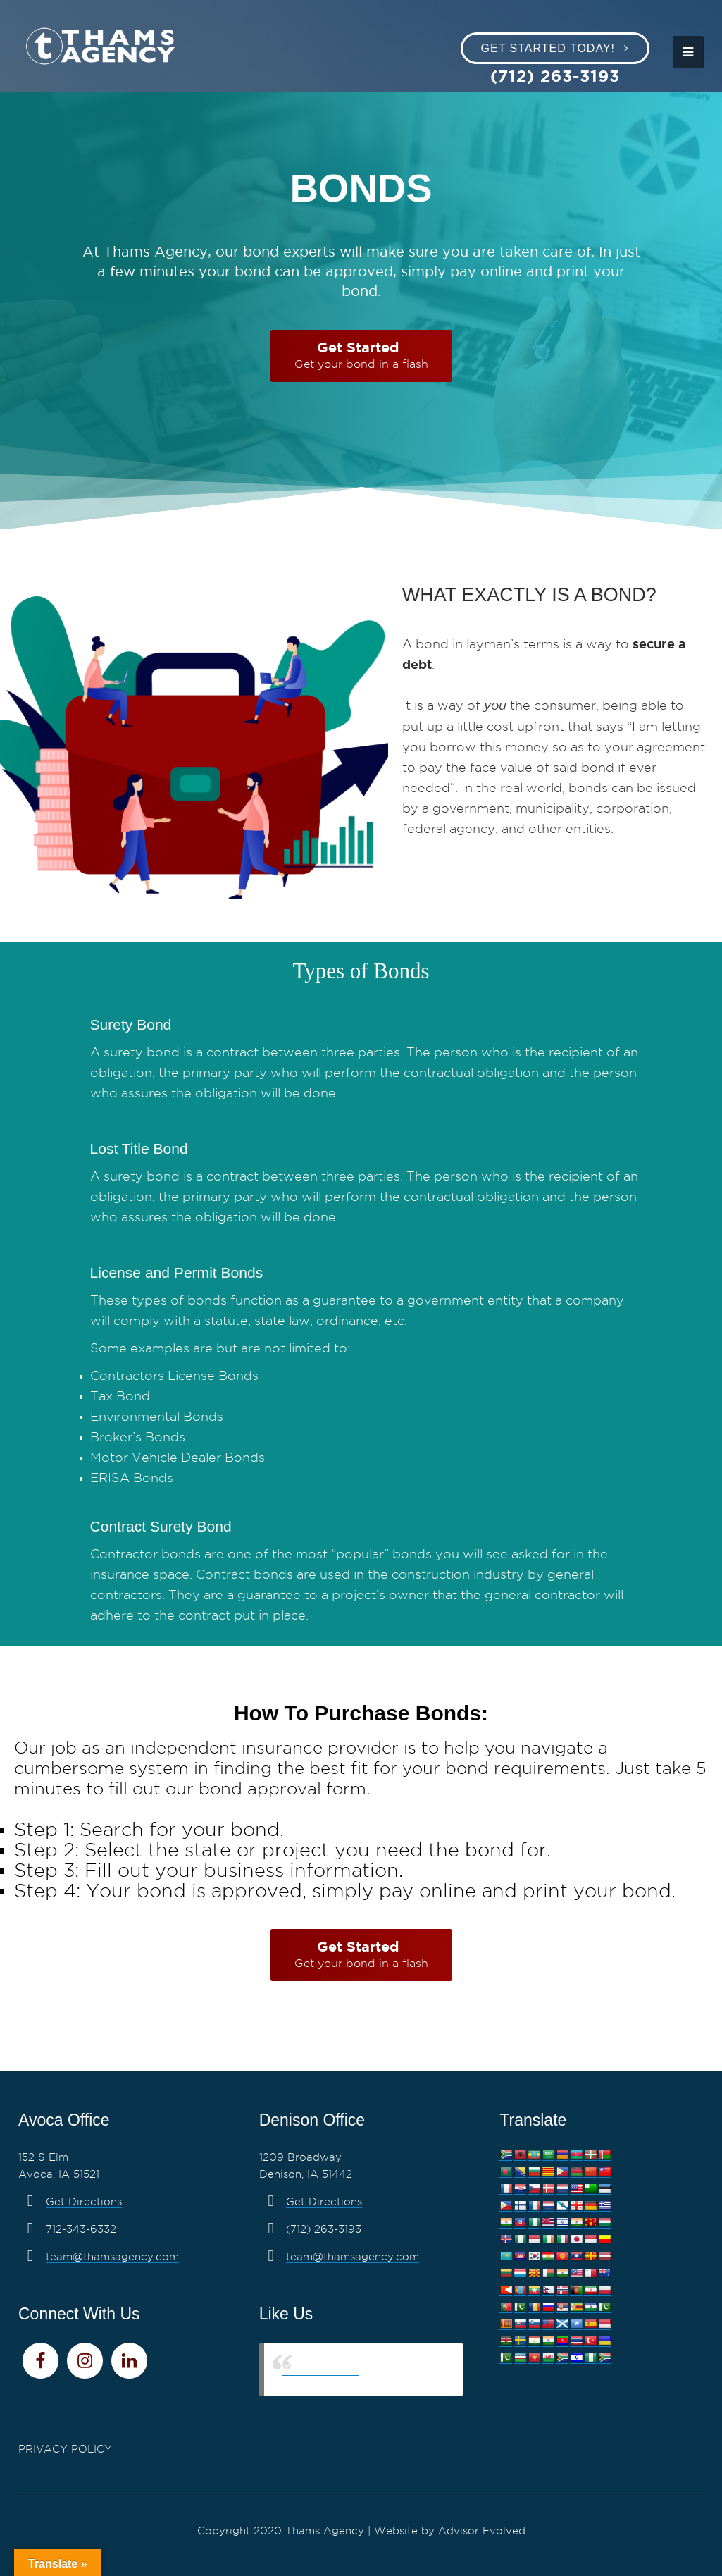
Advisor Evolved (481, 2531)
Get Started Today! (548, 48)
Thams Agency (320, 2369)
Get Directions (84, 2201)
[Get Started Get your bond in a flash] (361, 356)
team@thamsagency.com (112, 2256)
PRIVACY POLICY (65, 2449)
